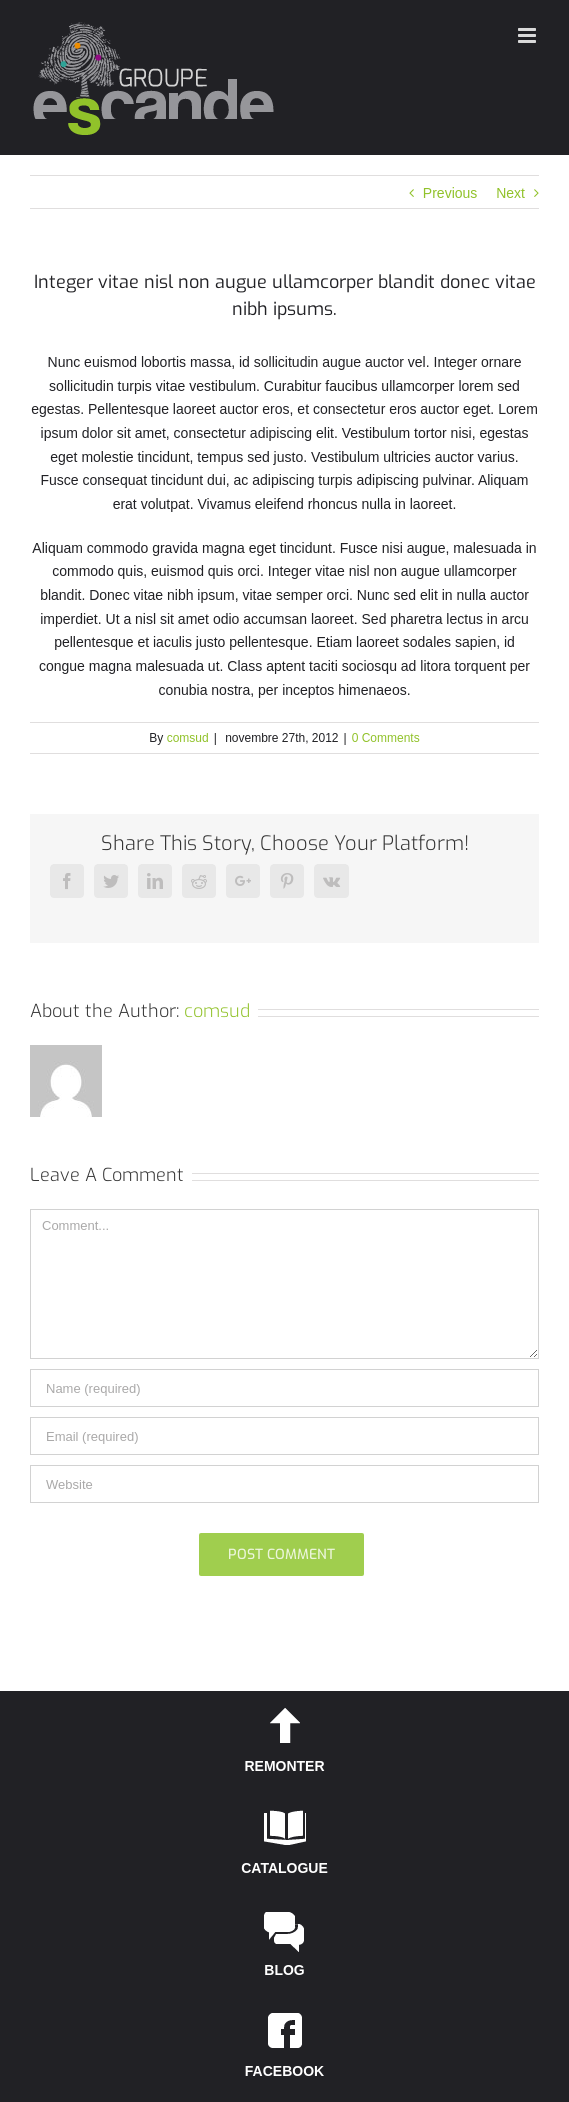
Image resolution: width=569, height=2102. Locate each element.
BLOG (284, 1970)
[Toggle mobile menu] (528, 35)
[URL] (284, 1484)
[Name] (284, 1388)
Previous (450, 193)
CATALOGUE (284, 1868)
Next (510, 193)
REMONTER (284, 1766)
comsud (188, 738)
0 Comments (386, 738)
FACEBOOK (284, 2071)
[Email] (284, 1436)
